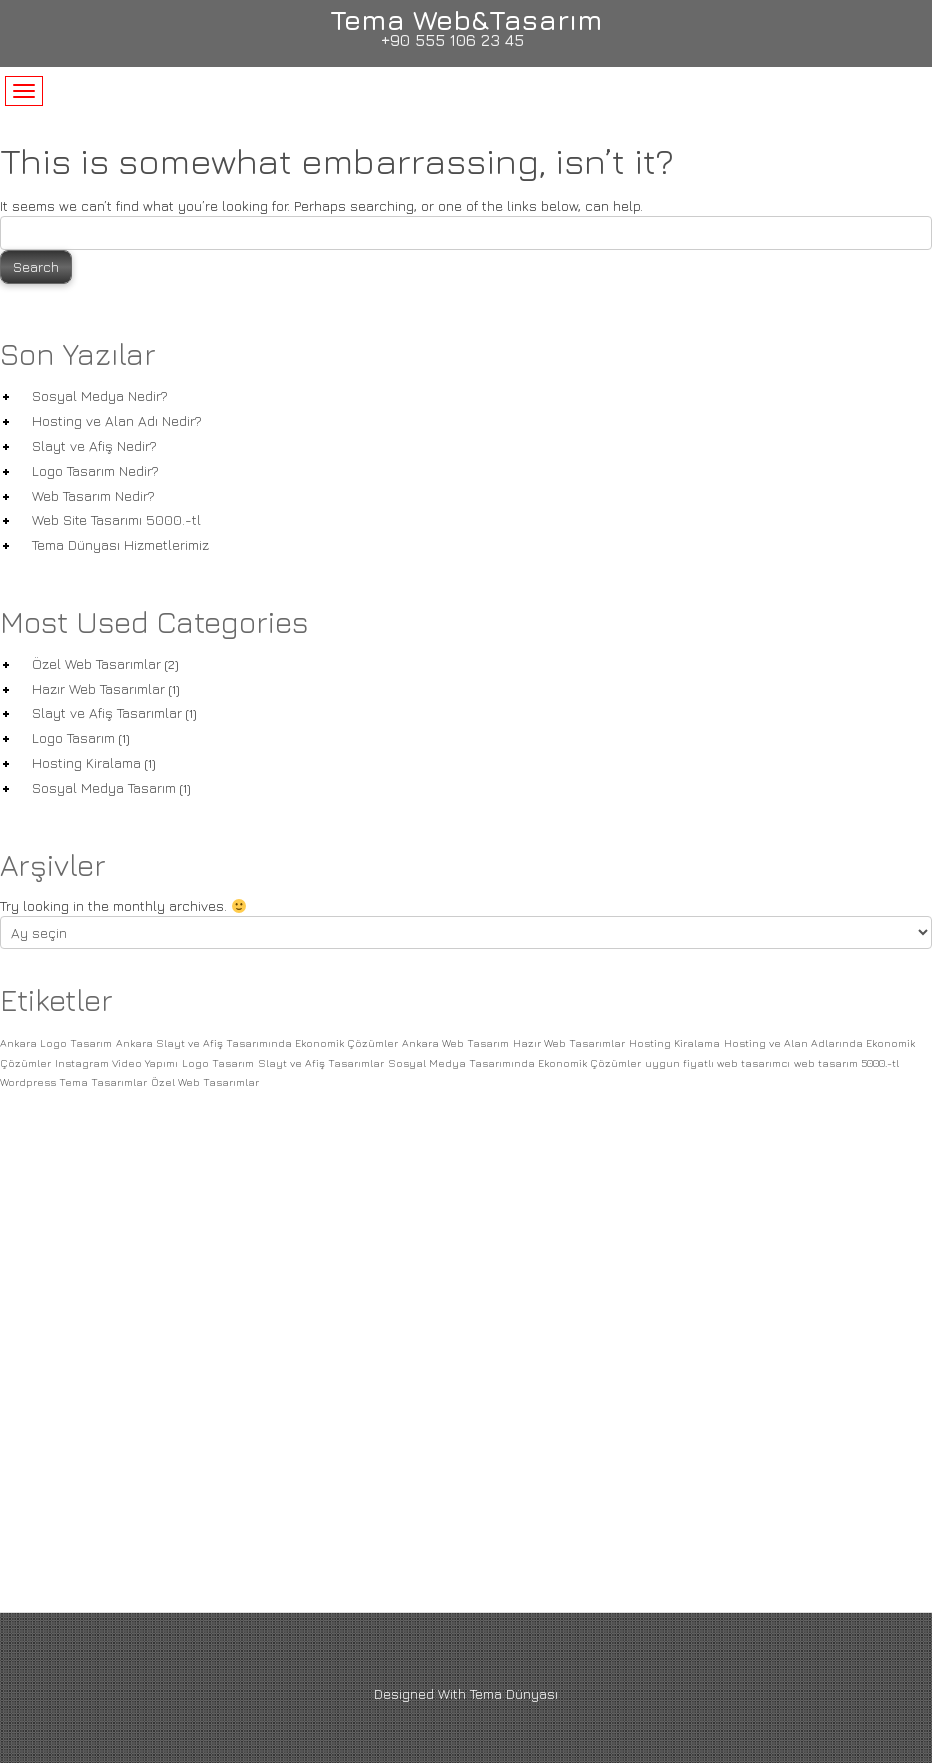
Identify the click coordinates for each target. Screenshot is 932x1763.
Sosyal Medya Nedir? (100, 395)
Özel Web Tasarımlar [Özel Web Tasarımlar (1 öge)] (205, 1082)
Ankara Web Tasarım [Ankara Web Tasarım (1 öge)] (455, 1043)
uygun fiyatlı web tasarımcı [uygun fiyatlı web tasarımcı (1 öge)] (717, 1063)
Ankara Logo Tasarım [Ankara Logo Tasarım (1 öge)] (56, 1043)
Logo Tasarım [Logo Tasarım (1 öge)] (218, 1063)
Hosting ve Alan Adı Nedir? (117, 420)
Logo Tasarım (73, 737)
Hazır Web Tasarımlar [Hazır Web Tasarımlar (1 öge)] (569, 1043)
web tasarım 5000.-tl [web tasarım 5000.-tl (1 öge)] (846, 1063)
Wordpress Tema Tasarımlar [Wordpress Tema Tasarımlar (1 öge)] (73, 1082)
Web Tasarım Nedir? (93, 495)
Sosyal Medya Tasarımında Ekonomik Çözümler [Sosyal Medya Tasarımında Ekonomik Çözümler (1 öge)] (514, 1063)
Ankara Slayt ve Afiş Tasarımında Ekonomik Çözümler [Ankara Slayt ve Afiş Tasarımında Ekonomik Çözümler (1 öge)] (257, 1043)
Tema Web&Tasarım (466, 19)
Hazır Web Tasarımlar (98, 688)
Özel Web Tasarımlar (96, 663)
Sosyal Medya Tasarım (104, 787)
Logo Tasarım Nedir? (95, 470)
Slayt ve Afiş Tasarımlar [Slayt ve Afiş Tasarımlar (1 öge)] (321, 1063)
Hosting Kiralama (86, 762)
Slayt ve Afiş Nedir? (94, 445)
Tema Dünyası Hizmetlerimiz (120, 544)
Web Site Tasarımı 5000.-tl (116, 519)
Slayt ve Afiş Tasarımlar (107, 712)
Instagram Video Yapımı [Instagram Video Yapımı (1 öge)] (116, 1063)
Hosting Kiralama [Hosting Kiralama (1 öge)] (674, 1043)
